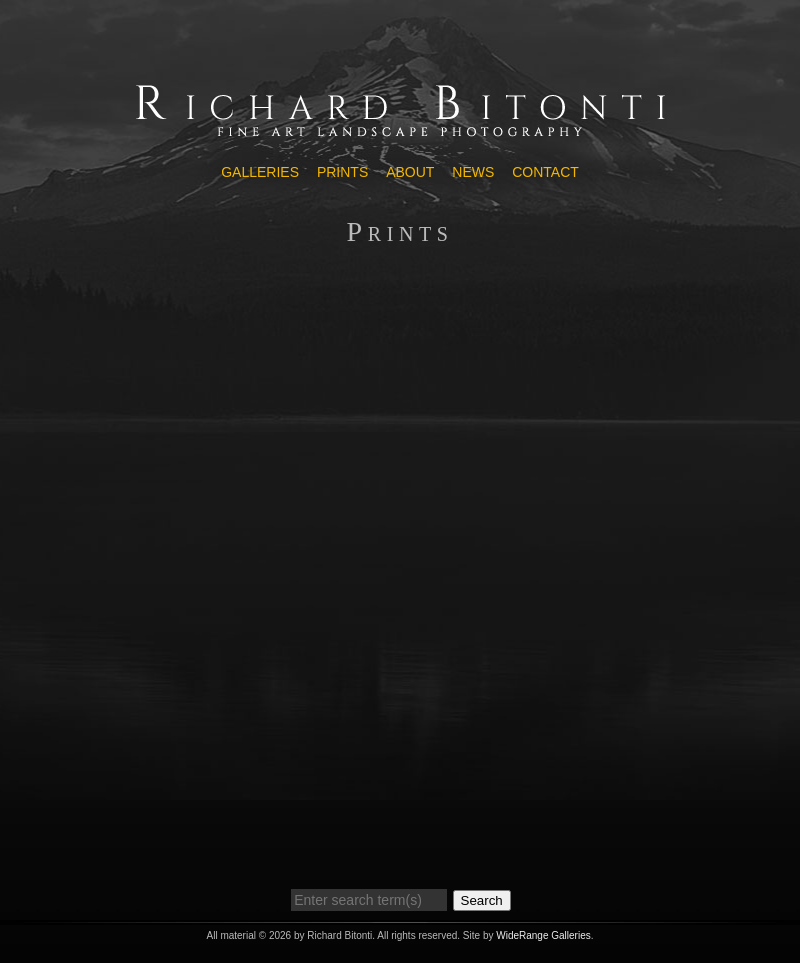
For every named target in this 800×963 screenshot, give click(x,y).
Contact (545, 172)
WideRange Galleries (543, 935)
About (410, 172)
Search (482, 900)
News (473, 172)
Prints (342, 172)
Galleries (260, 172)
